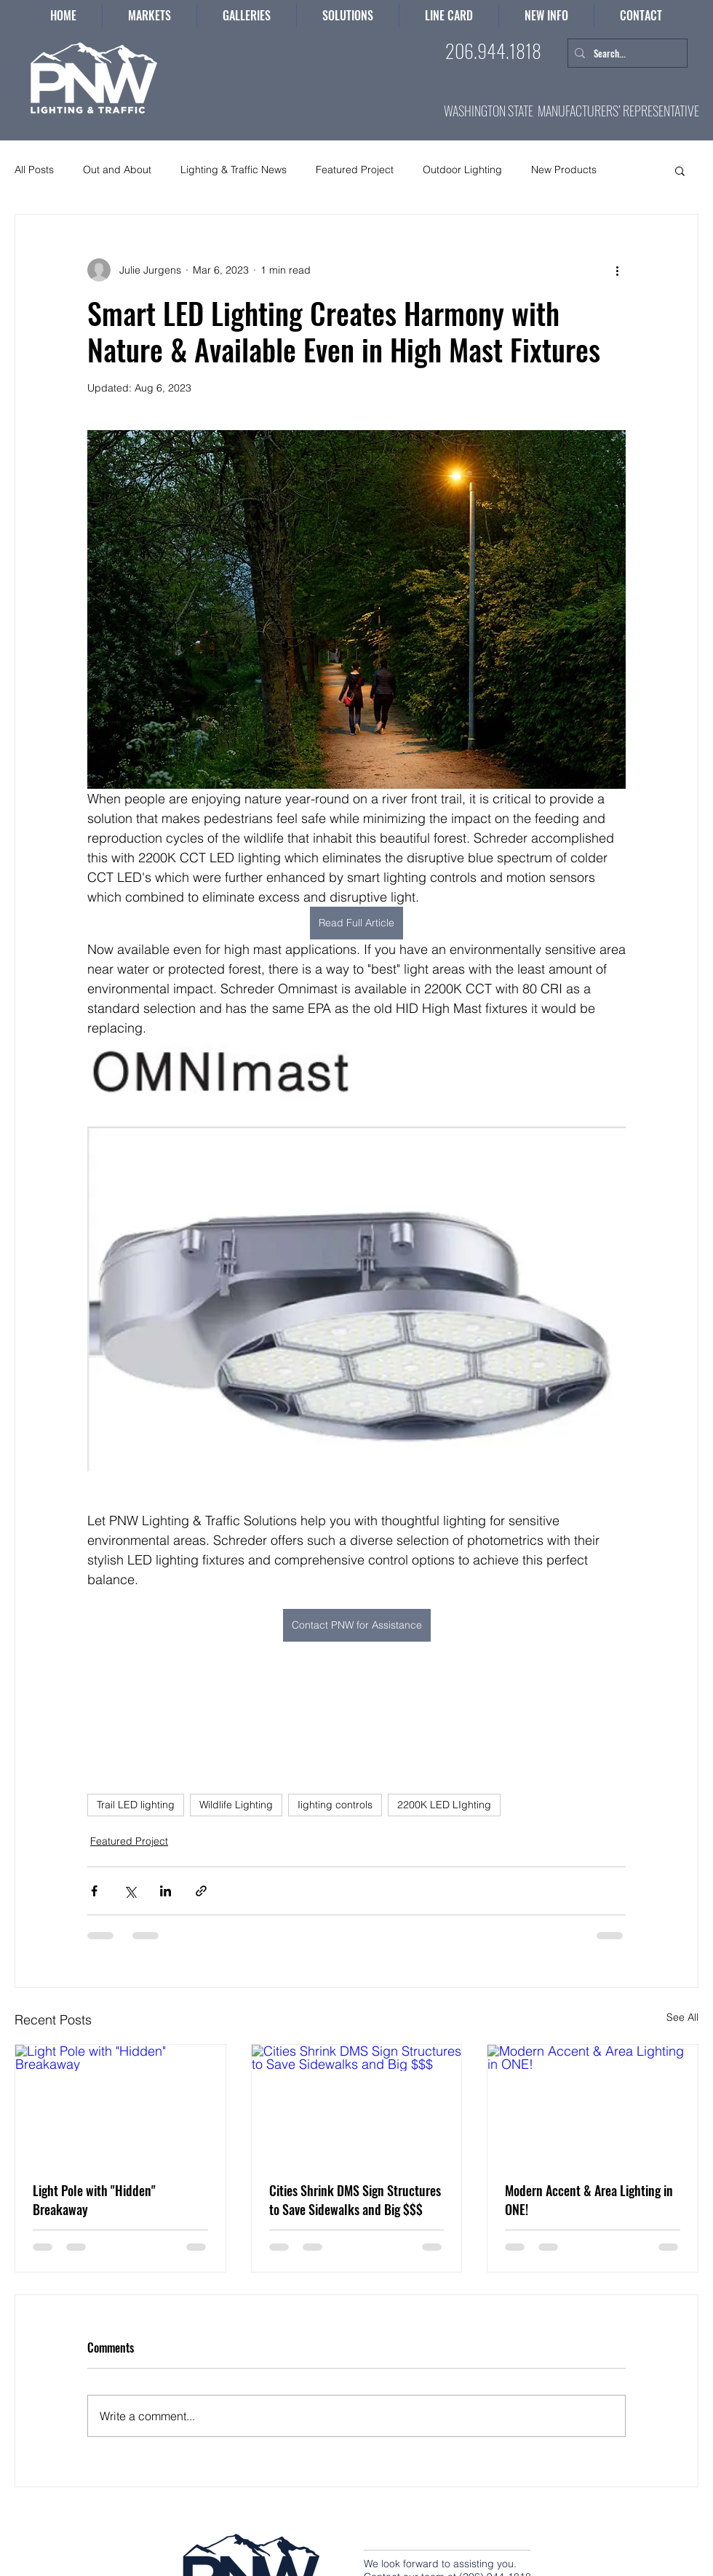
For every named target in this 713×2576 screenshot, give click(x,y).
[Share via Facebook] (94, 1891)
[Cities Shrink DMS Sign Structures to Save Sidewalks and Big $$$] (357, 2104)
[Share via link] (201, 1891)
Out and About (117, 169)
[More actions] (617, 270)
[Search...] (625, 53)
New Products (564, 169)
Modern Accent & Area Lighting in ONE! (589, 2200)
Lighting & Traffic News (233, 169)
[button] (348, 15)
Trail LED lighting (136, 1804)
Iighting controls (335, 1804)
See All (682, 2017)
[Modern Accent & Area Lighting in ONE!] (592, 2104)
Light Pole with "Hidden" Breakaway (94, 2200)
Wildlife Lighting (236, 1804)
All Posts (34, 169)
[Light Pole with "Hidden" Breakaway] (120, 2104)
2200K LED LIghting (444, 1804)
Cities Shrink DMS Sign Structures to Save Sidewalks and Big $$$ (355, 2200)
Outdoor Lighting (462, 169)
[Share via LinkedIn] (165, 1891)
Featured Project (355, 169)
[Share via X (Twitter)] (130, 1891)
